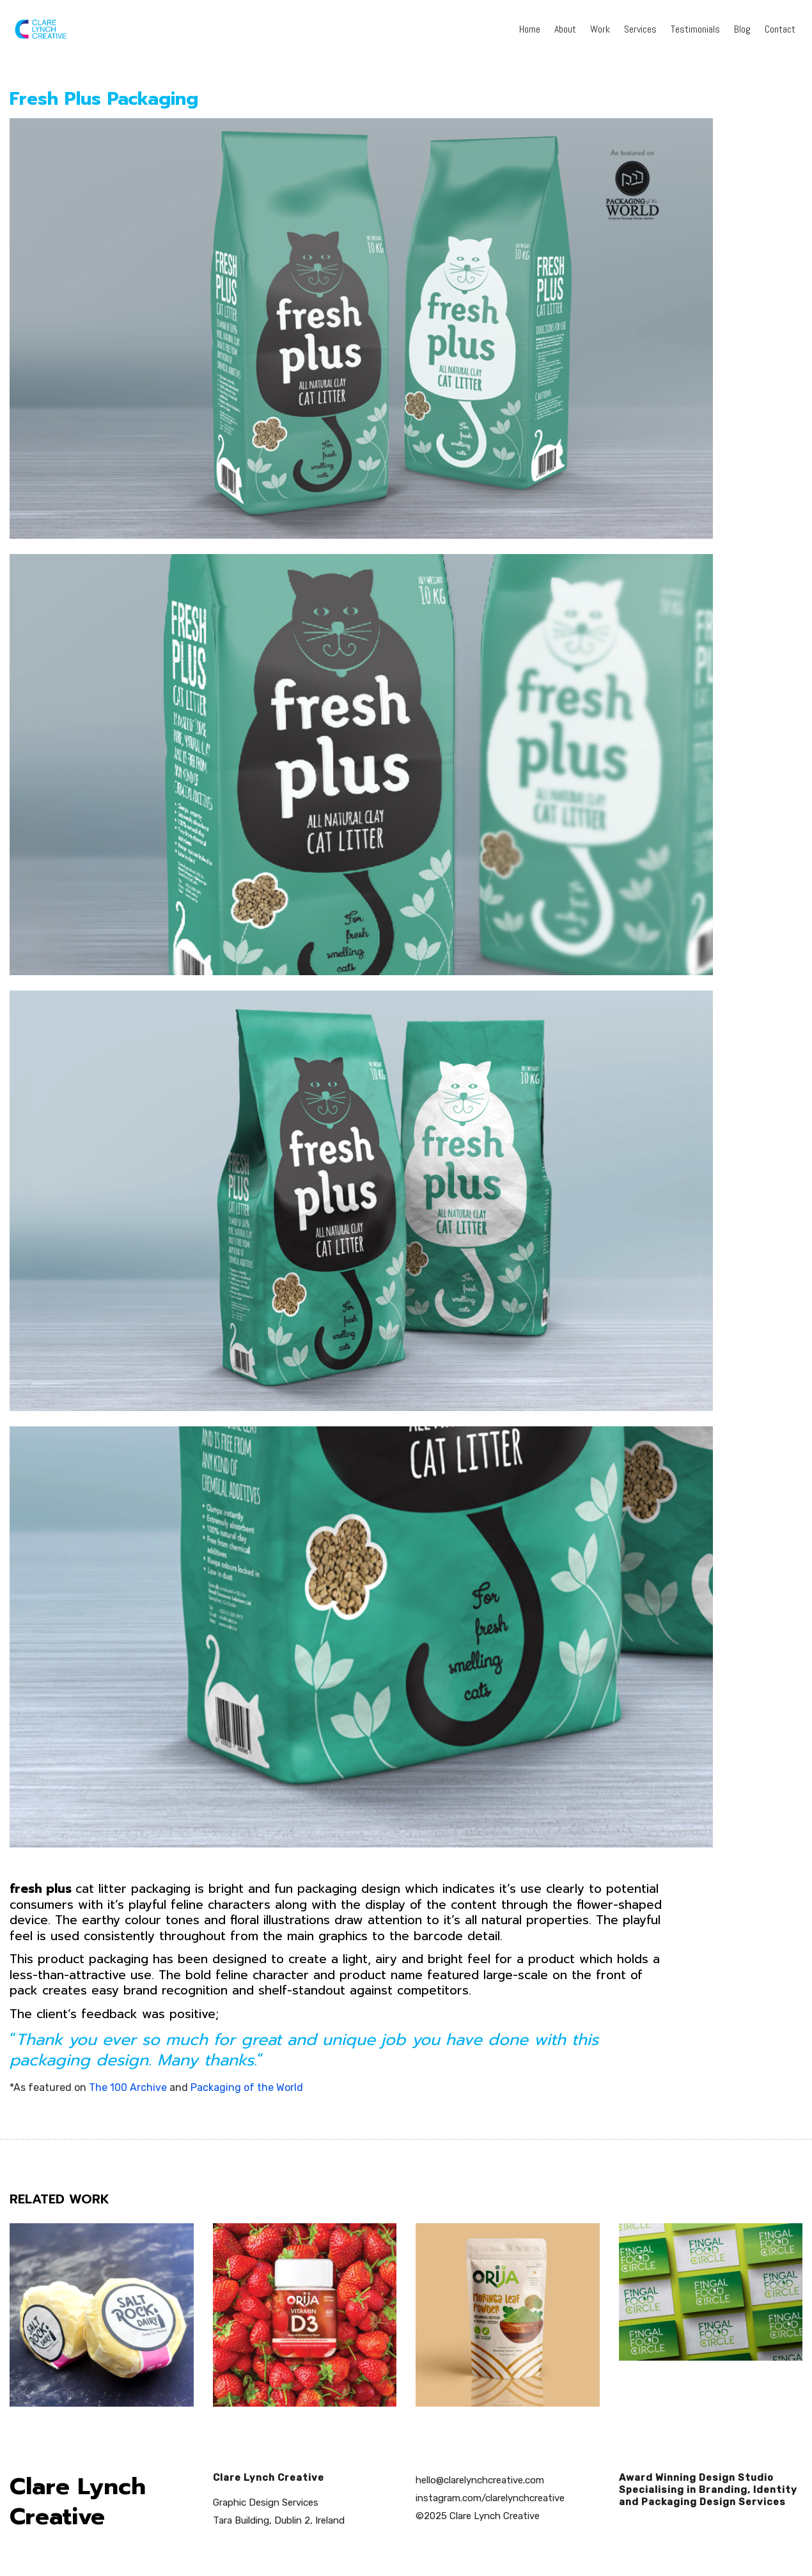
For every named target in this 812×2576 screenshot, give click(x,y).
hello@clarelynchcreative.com (480, 2480)
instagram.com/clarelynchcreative (490, 2498)
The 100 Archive (128, 2087)
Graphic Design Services (265, 2502)
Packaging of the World (247, 2087)
